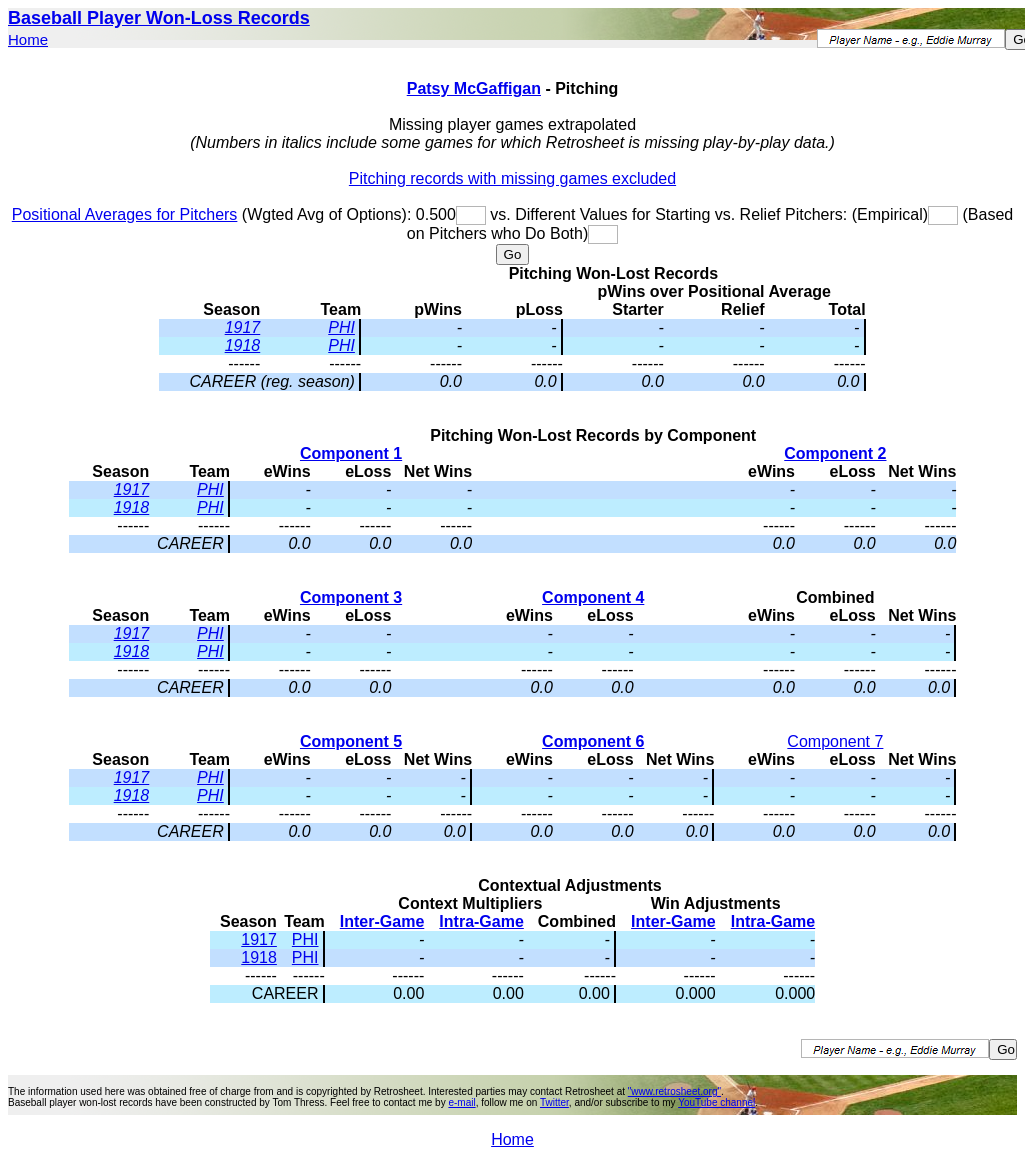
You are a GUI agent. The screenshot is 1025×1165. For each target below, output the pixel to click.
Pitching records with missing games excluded (512, 178)
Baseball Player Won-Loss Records (159, 18)
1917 (243, 327)
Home (28, 39)
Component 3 (351, 597)
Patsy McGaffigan (474, 88)
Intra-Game (481, 921)
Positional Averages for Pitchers (125, 214)
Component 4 (593, 597)
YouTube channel (716, 1102)
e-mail (461, 1102)
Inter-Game (382, 921)
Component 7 (835, 741)
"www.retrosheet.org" (674, 1091)
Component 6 (593, 741)
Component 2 (835, 453)
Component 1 (351, 453)
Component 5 (351, 741)
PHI (341, 327)
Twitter (554, 1102)
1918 (243, 345)
